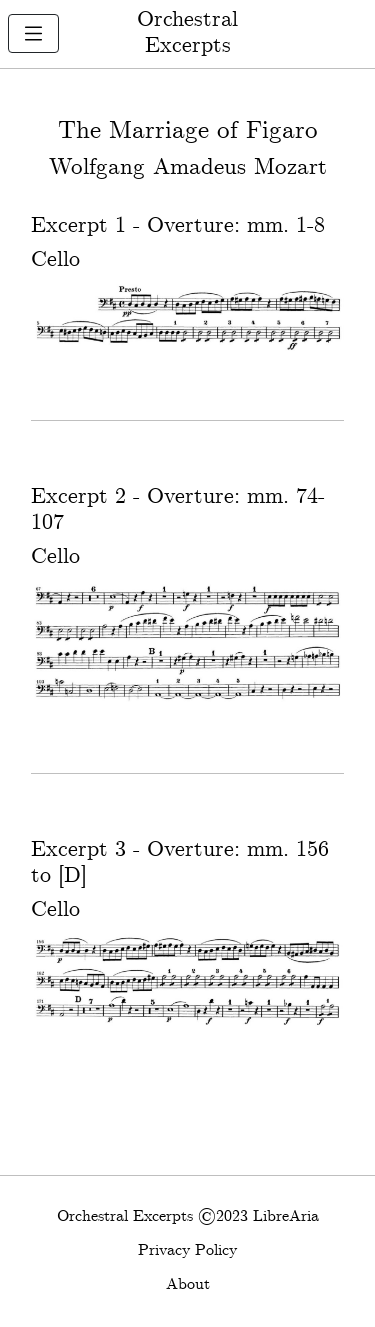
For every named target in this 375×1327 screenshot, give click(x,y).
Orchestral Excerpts (187, 33)
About (188, 1284)
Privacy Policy (187, 1250)
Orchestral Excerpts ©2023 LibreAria (188, 1216)
